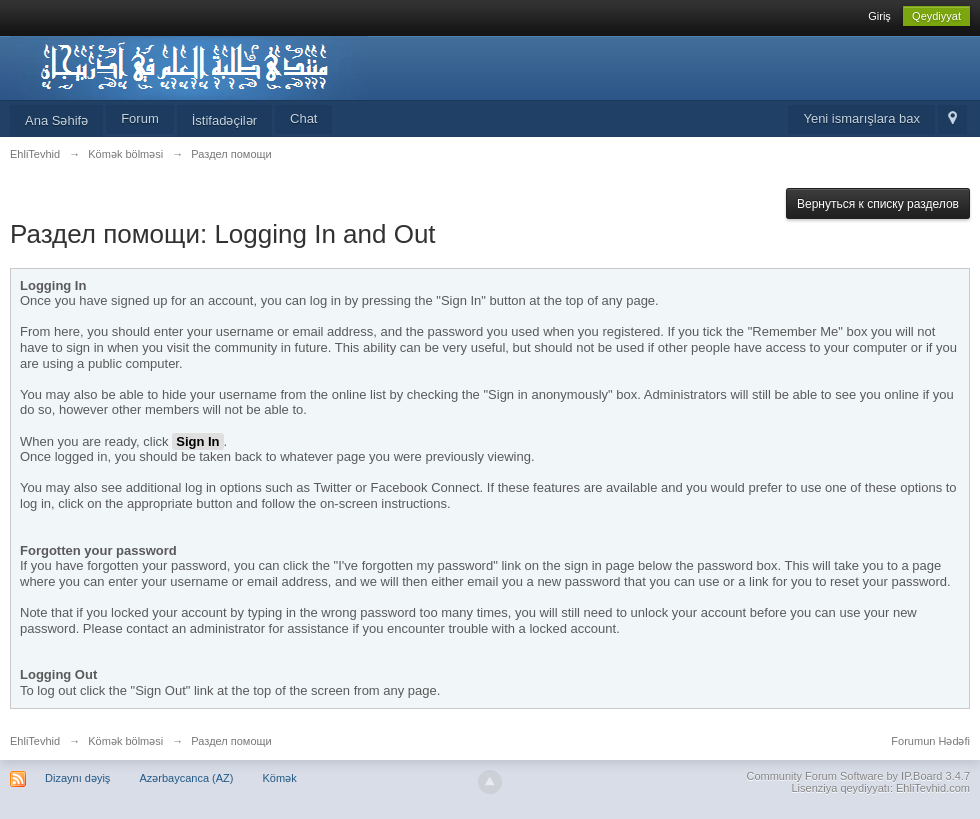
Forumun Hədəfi (930, 741)
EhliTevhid (35, 741)
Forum (140, 118)
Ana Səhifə (56, 120)
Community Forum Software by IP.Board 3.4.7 (858, 776)
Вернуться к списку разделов (878, 204)
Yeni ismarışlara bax (861, 118)
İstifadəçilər (224, 120)
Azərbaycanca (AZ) (186, 778)
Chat (303, 118)
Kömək (280, 778)
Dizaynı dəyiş (77, 778)
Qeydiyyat (936, 16)
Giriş (879, 16)
